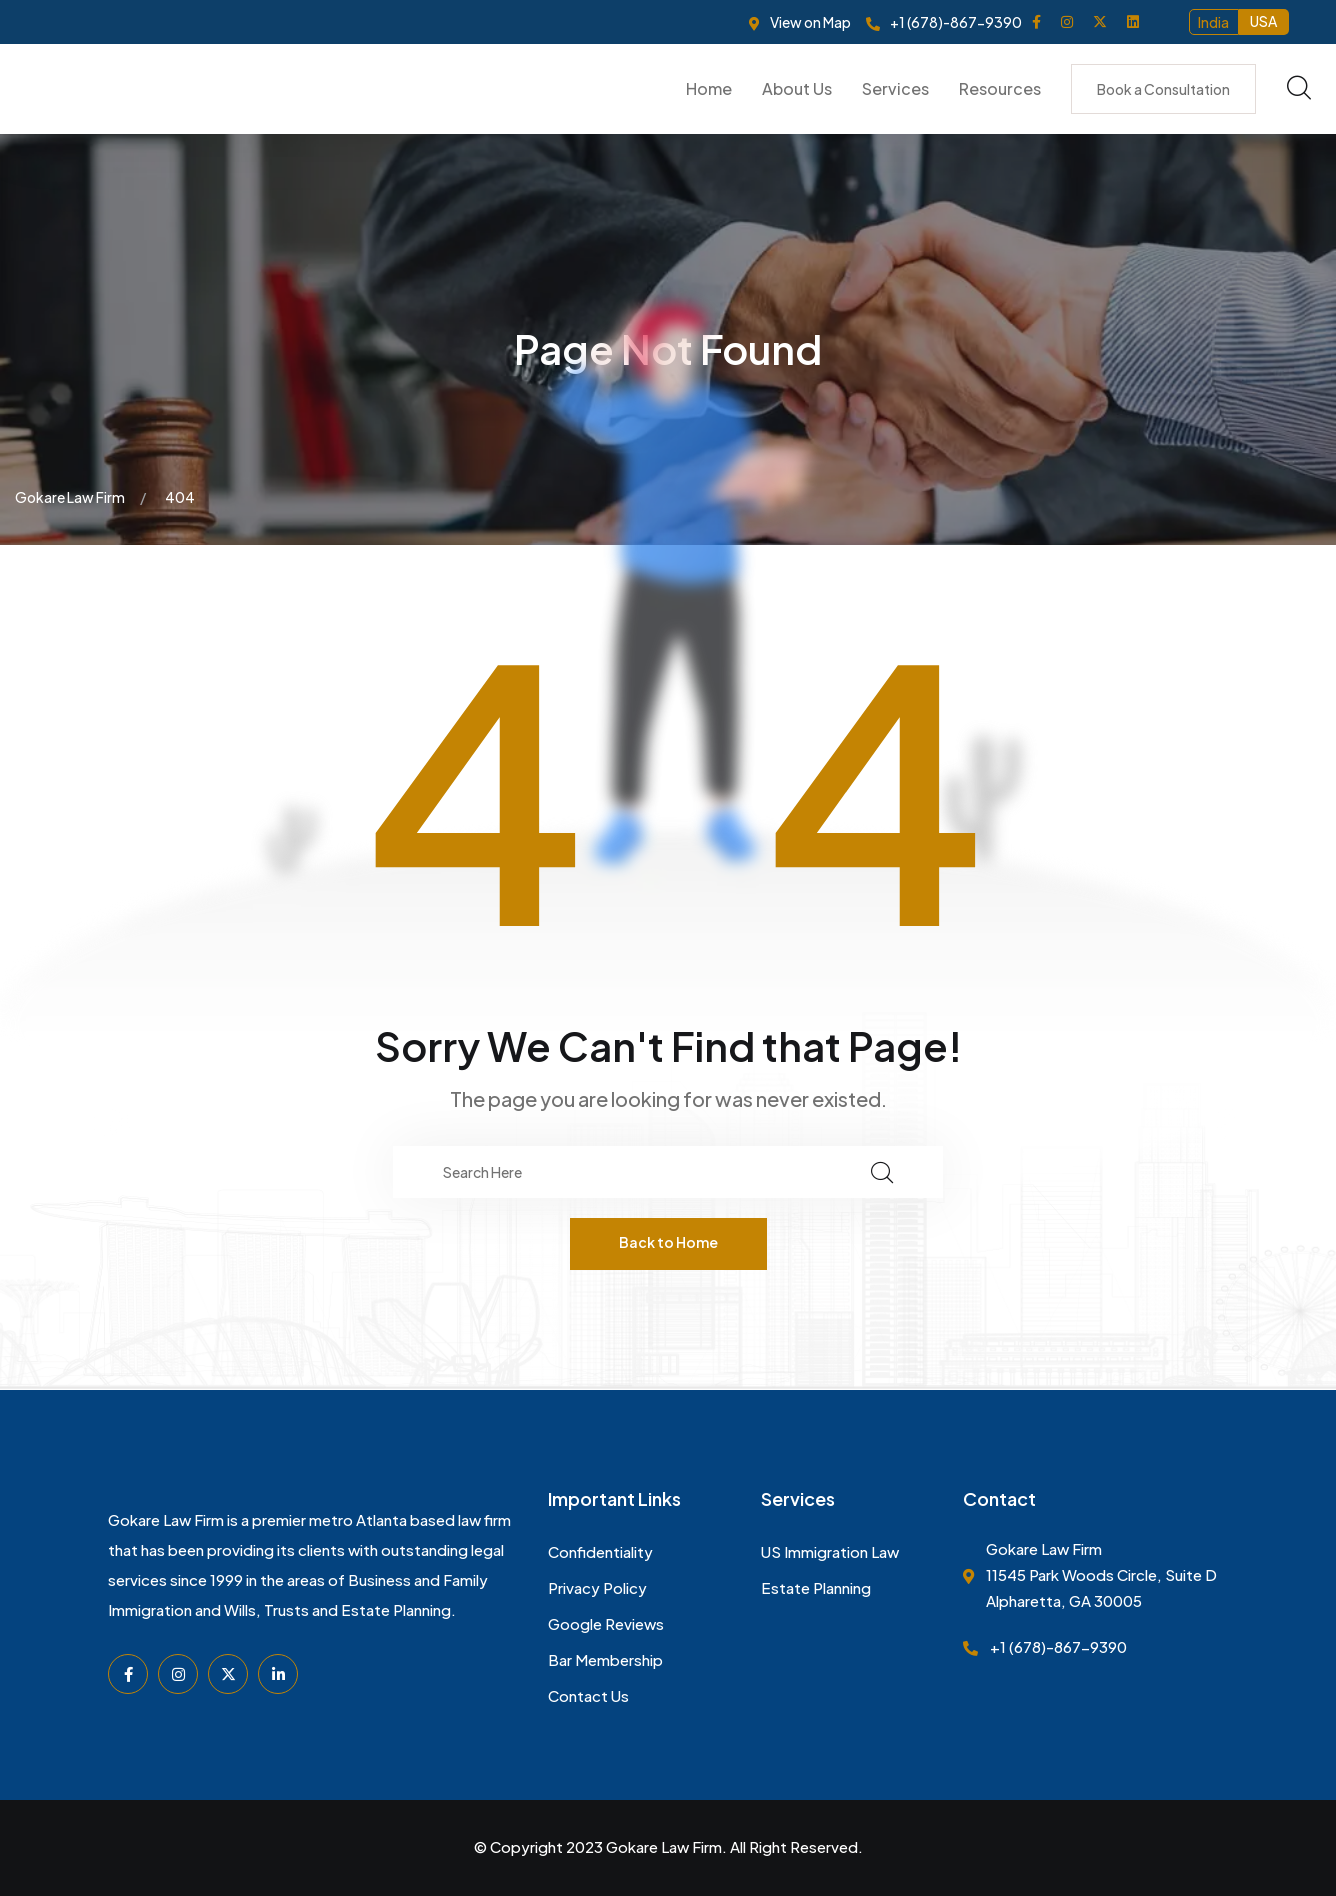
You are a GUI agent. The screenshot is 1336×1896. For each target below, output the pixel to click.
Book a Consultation (1163, 89)
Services (895, 88)
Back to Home (668, 1242)
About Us (797, 88)
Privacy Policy (597, 1587)
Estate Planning (816, 1587)
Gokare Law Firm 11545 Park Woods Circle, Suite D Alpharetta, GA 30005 (1101, 1574)
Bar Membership (605, 1659)
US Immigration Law (830, 1551)
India (1213, 22)
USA (1263, 21)
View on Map (810, 22)
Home (709, 88)
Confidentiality (600, 1551)
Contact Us (588, 1695)
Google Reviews (606, 1623)
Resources (1000, 88)
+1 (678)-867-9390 (956, 22)
